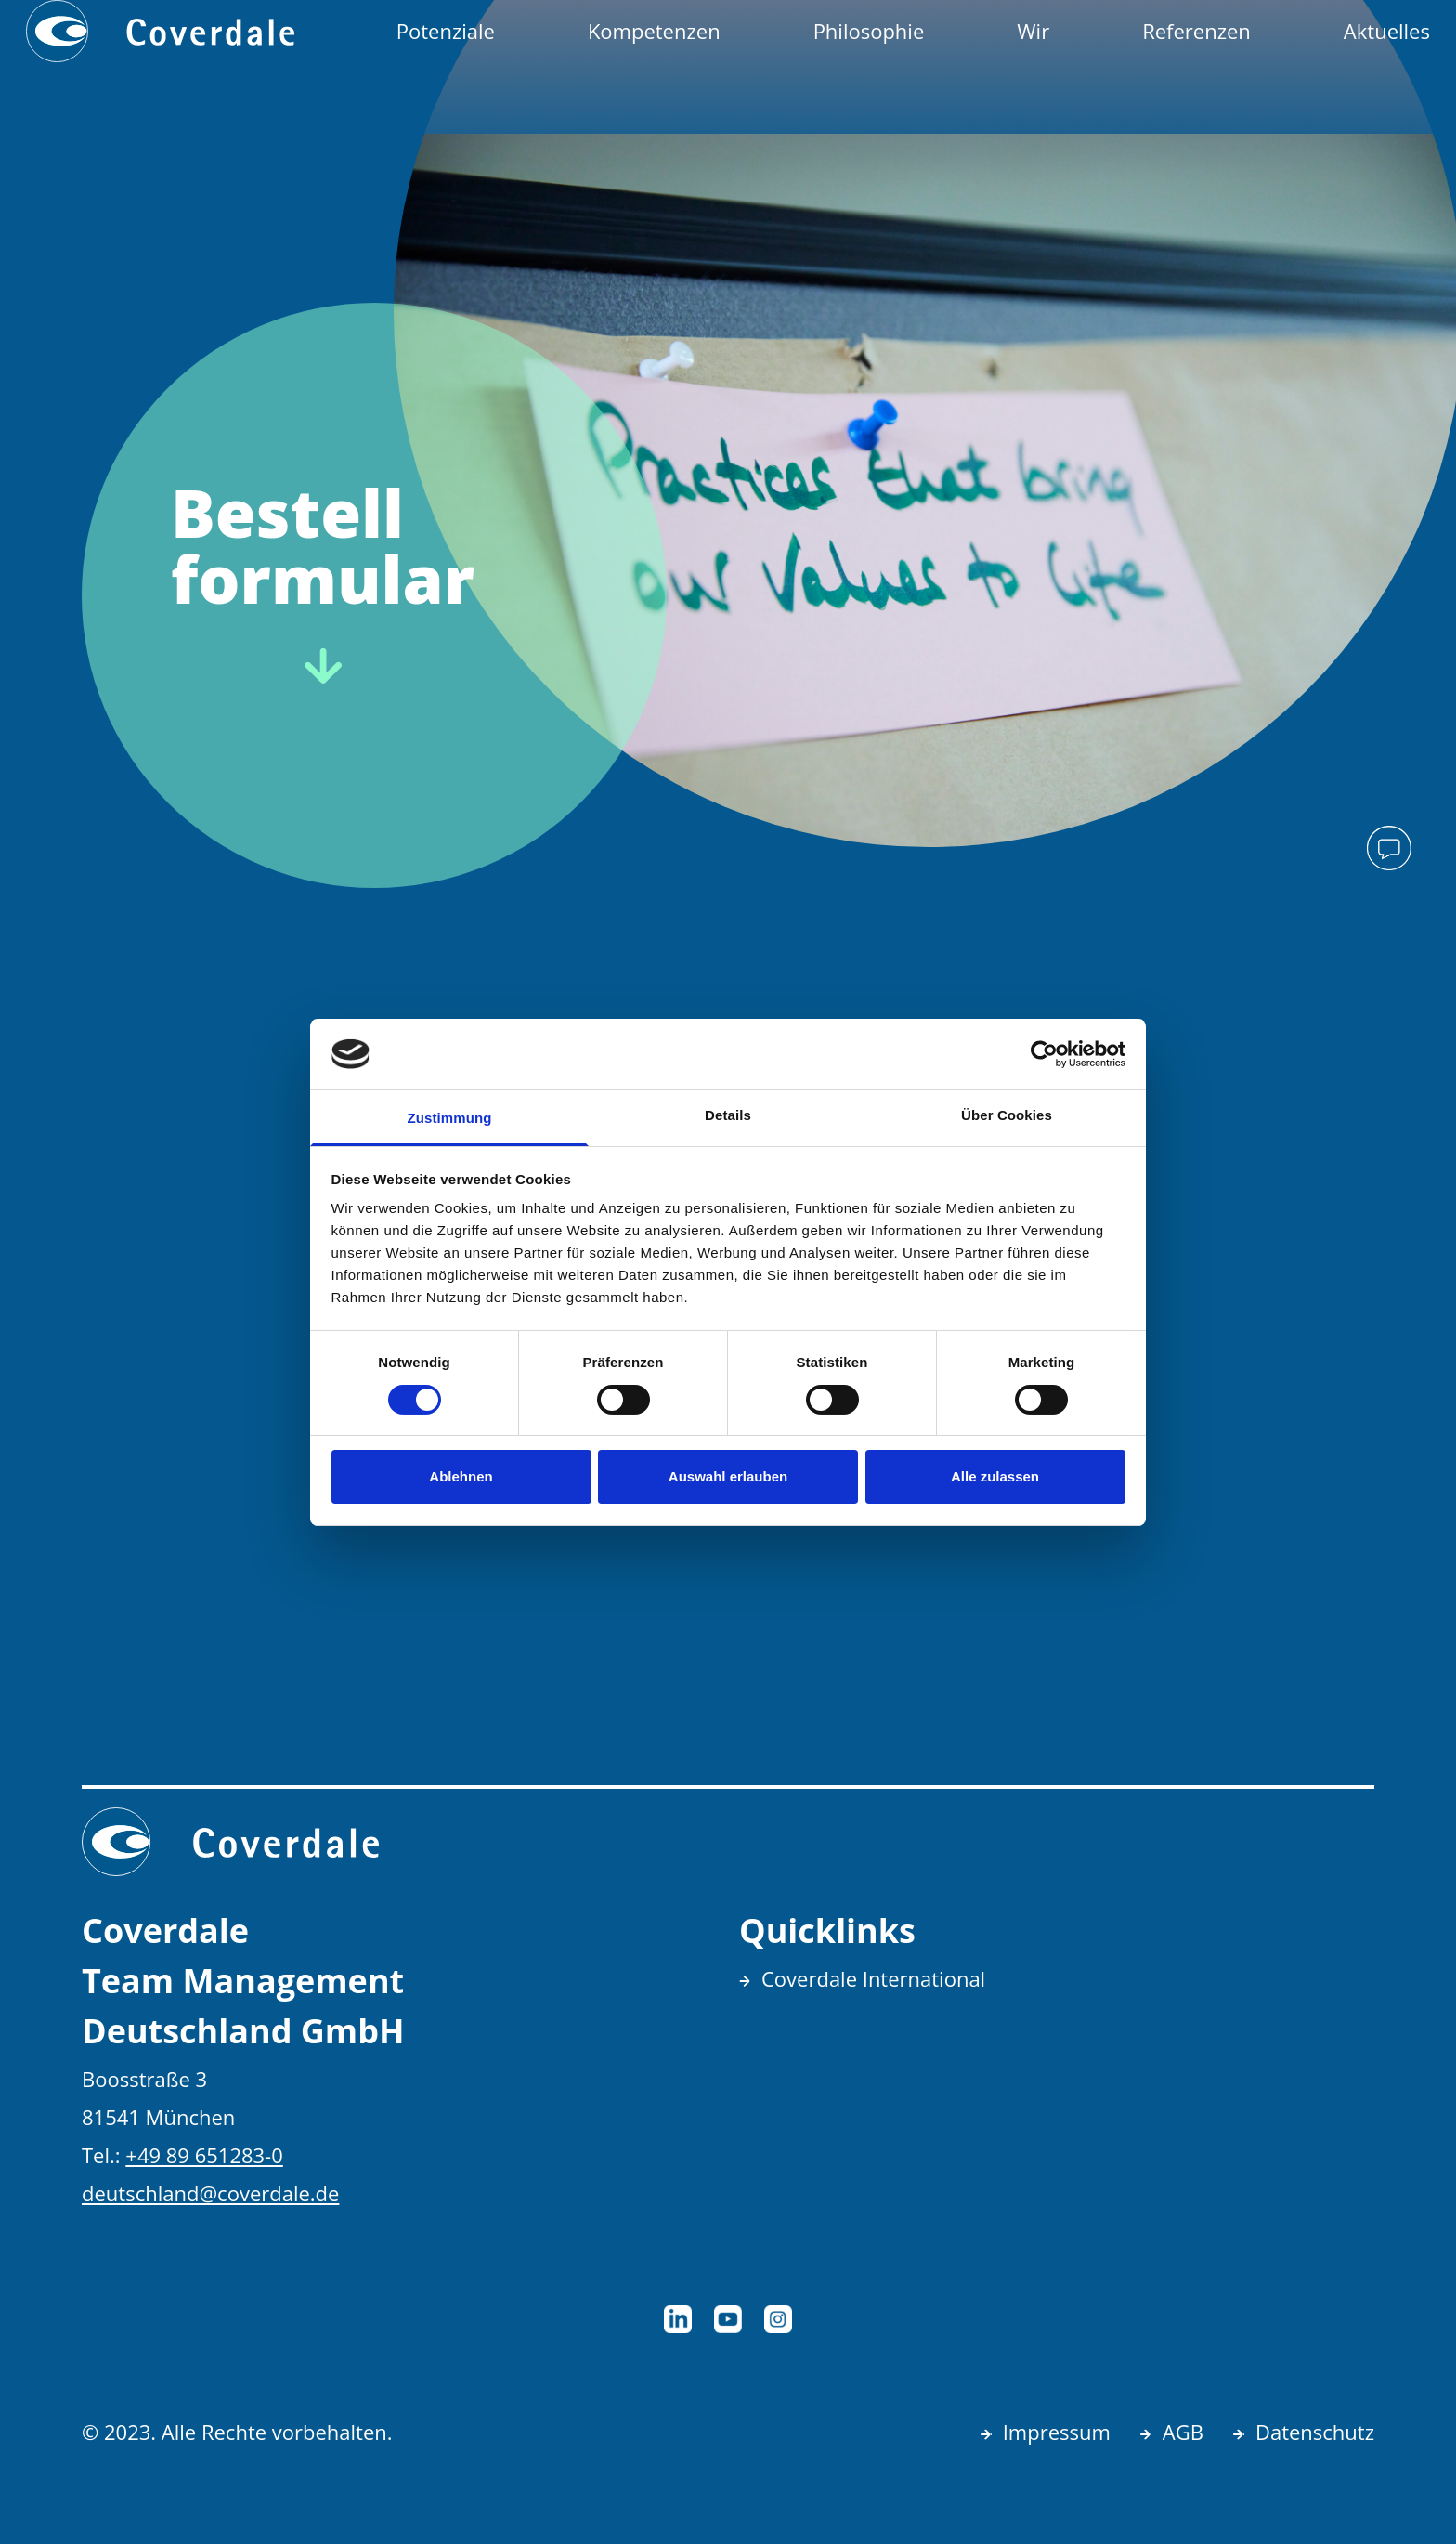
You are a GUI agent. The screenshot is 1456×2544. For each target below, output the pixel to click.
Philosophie (869, 31)
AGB (1183, 2432)
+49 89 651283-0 (203, 2155)
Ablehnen (460, 1476)
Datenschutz (1314, 2432)
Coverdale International (873, 1978)
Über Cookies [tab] (1006, 1115)
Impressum (1057, 2432)
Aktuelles (1387, 31)
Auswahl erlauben (728, 1476)
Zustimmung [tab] (450, 1118)
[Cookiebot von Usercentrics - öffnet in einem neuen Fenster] (1044, 1054)
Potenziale (445, 31)
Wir (1033, 31)
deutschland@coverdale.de (210, 2193)
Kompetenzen (654, 31)
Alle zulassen (995, 1476)
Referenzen (1196, 31)
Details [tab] (728, 1115)
